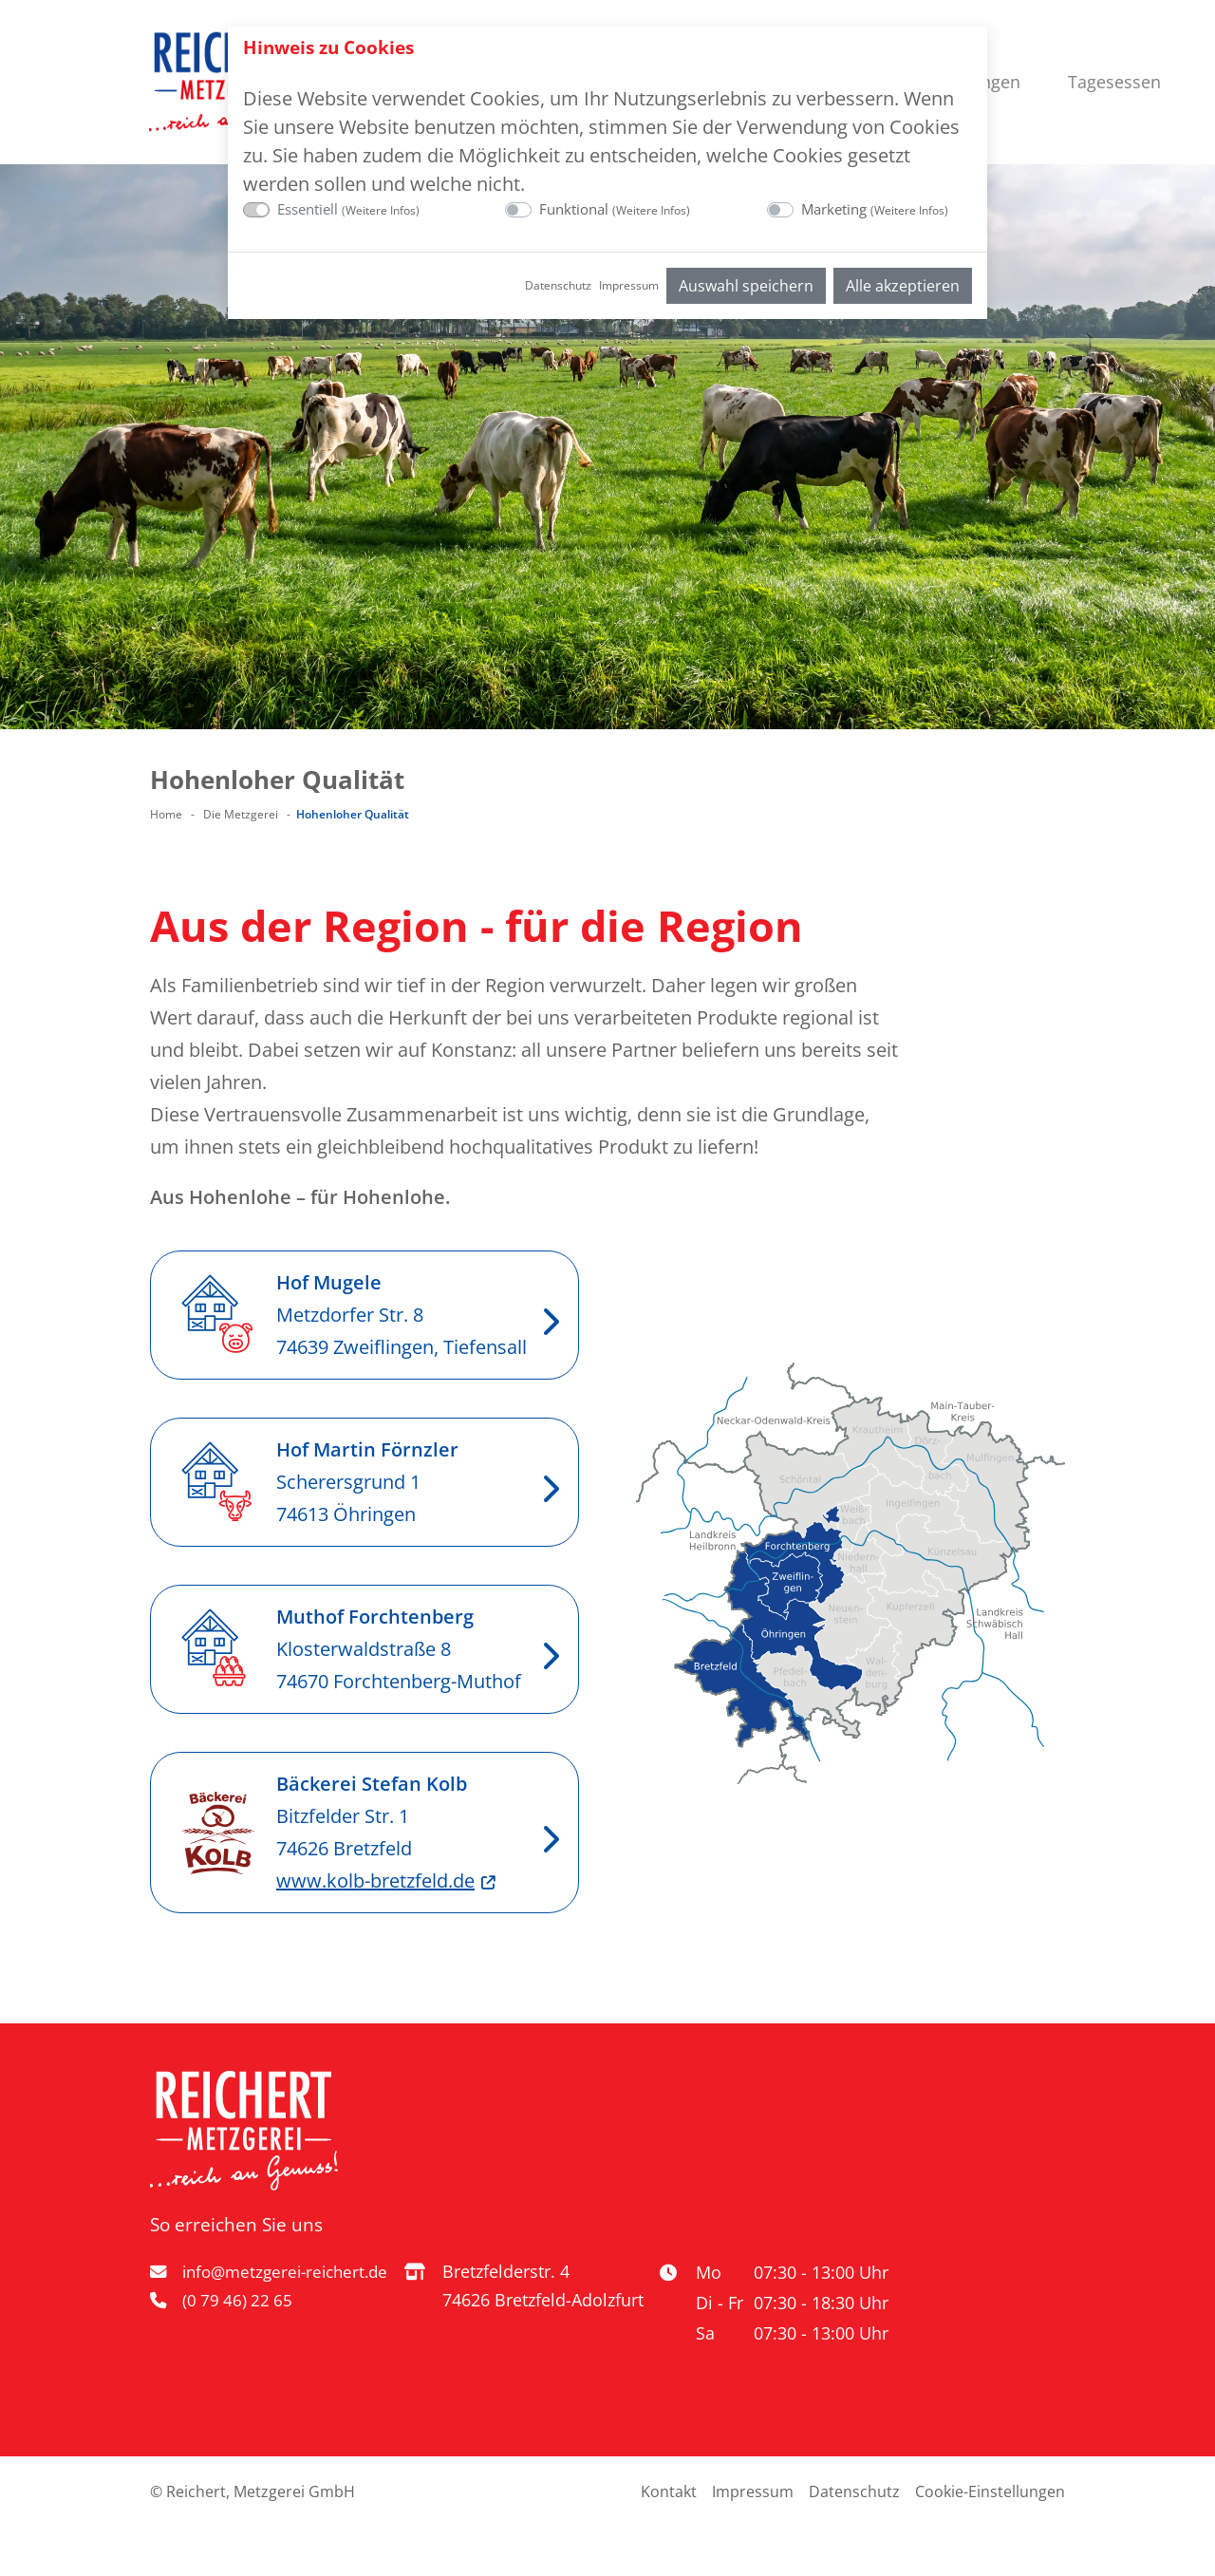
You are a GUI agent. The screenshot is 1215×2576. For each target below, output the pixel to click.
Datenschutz (558, 285)
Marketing (874, 208)
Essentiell (348, 208)
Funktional (614, 208)
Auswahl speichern (746, 285)
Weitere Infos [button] (381, 210)
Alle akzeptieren (903, 285)
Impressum (629, 285)
